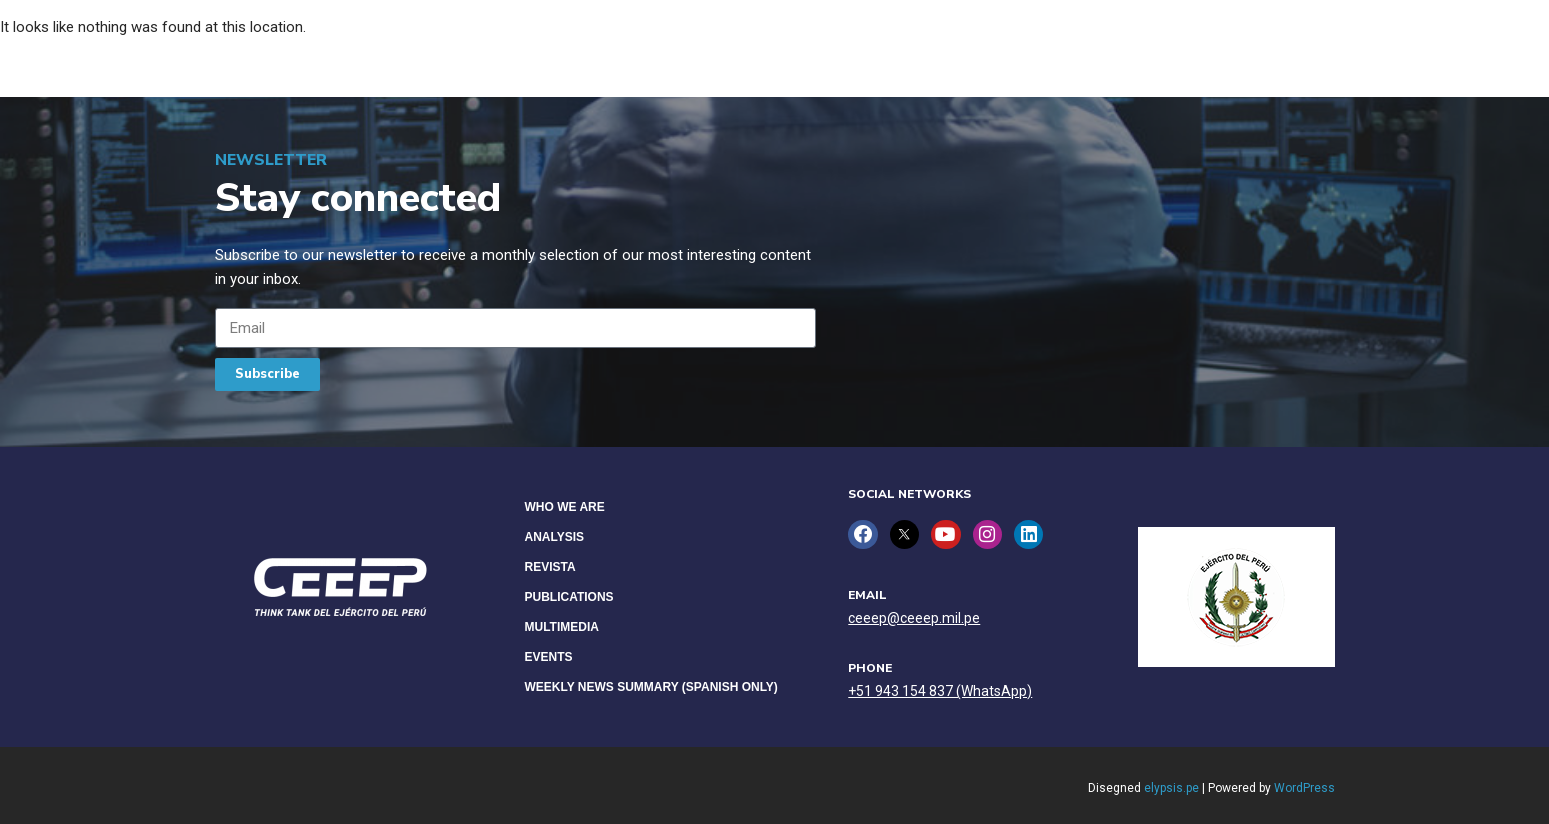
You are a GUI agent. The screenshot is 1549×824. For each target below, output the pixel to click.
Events (549, 657)
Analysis (555, 537)
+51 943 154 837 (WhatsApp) (940, 691)
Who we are (565, 507)
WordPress (1304, 788)
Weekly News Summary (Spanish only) (651, 687)
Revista (550, 567)
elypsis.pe (1171, 788)
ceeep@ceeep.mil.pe (914, 618)
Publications (569, 597)
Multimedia (562, 627)
